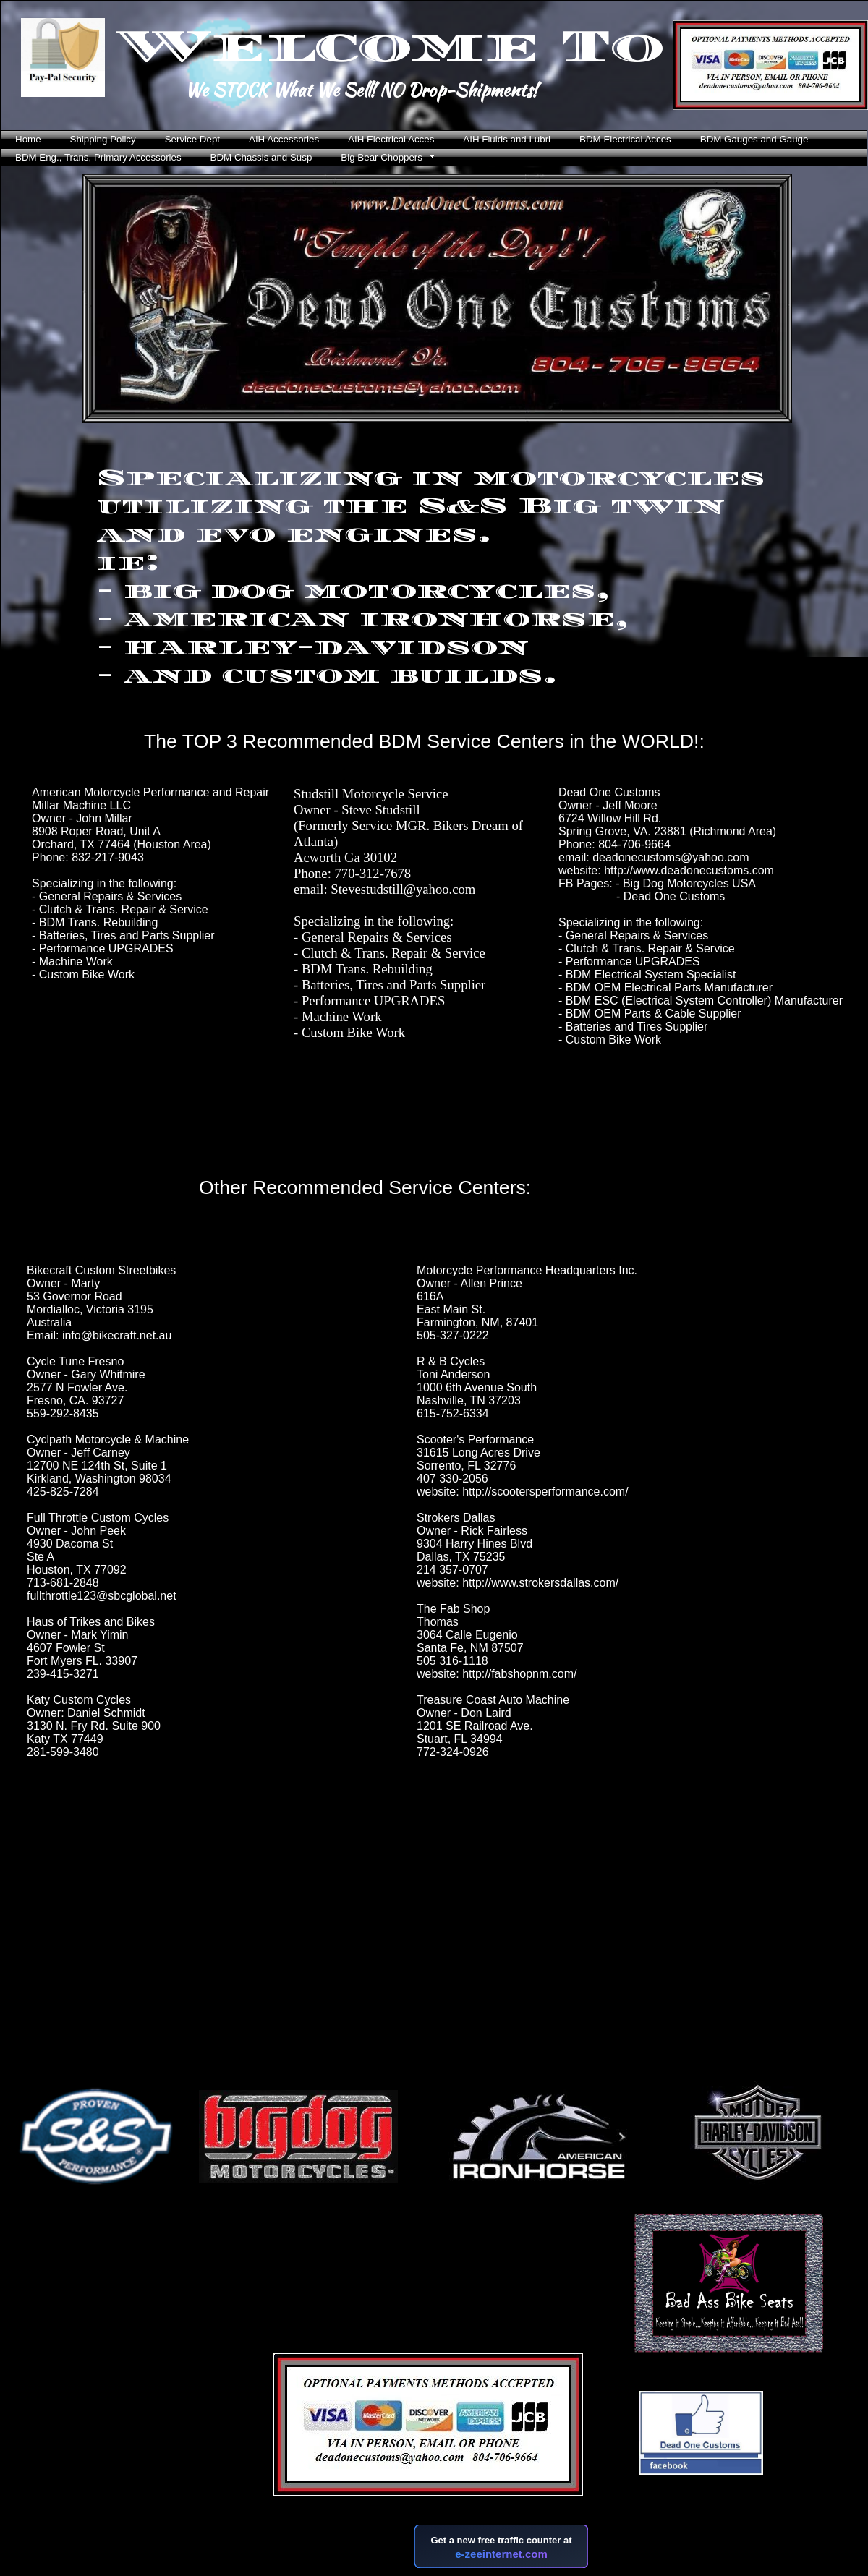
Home (28, 139)
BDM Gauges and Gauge (754, 139)
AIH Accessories (284, 139)
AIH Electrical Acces (391, 139)
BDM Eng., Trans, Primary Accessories (98, 157)
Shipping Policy (103, 139)
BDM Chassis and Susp (261, 157)
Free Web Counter (444, 2572)
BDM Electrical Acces (625, 139)
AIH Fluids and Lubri (506, 139)
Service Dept (192, 139)
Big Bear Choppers (381, 157)
